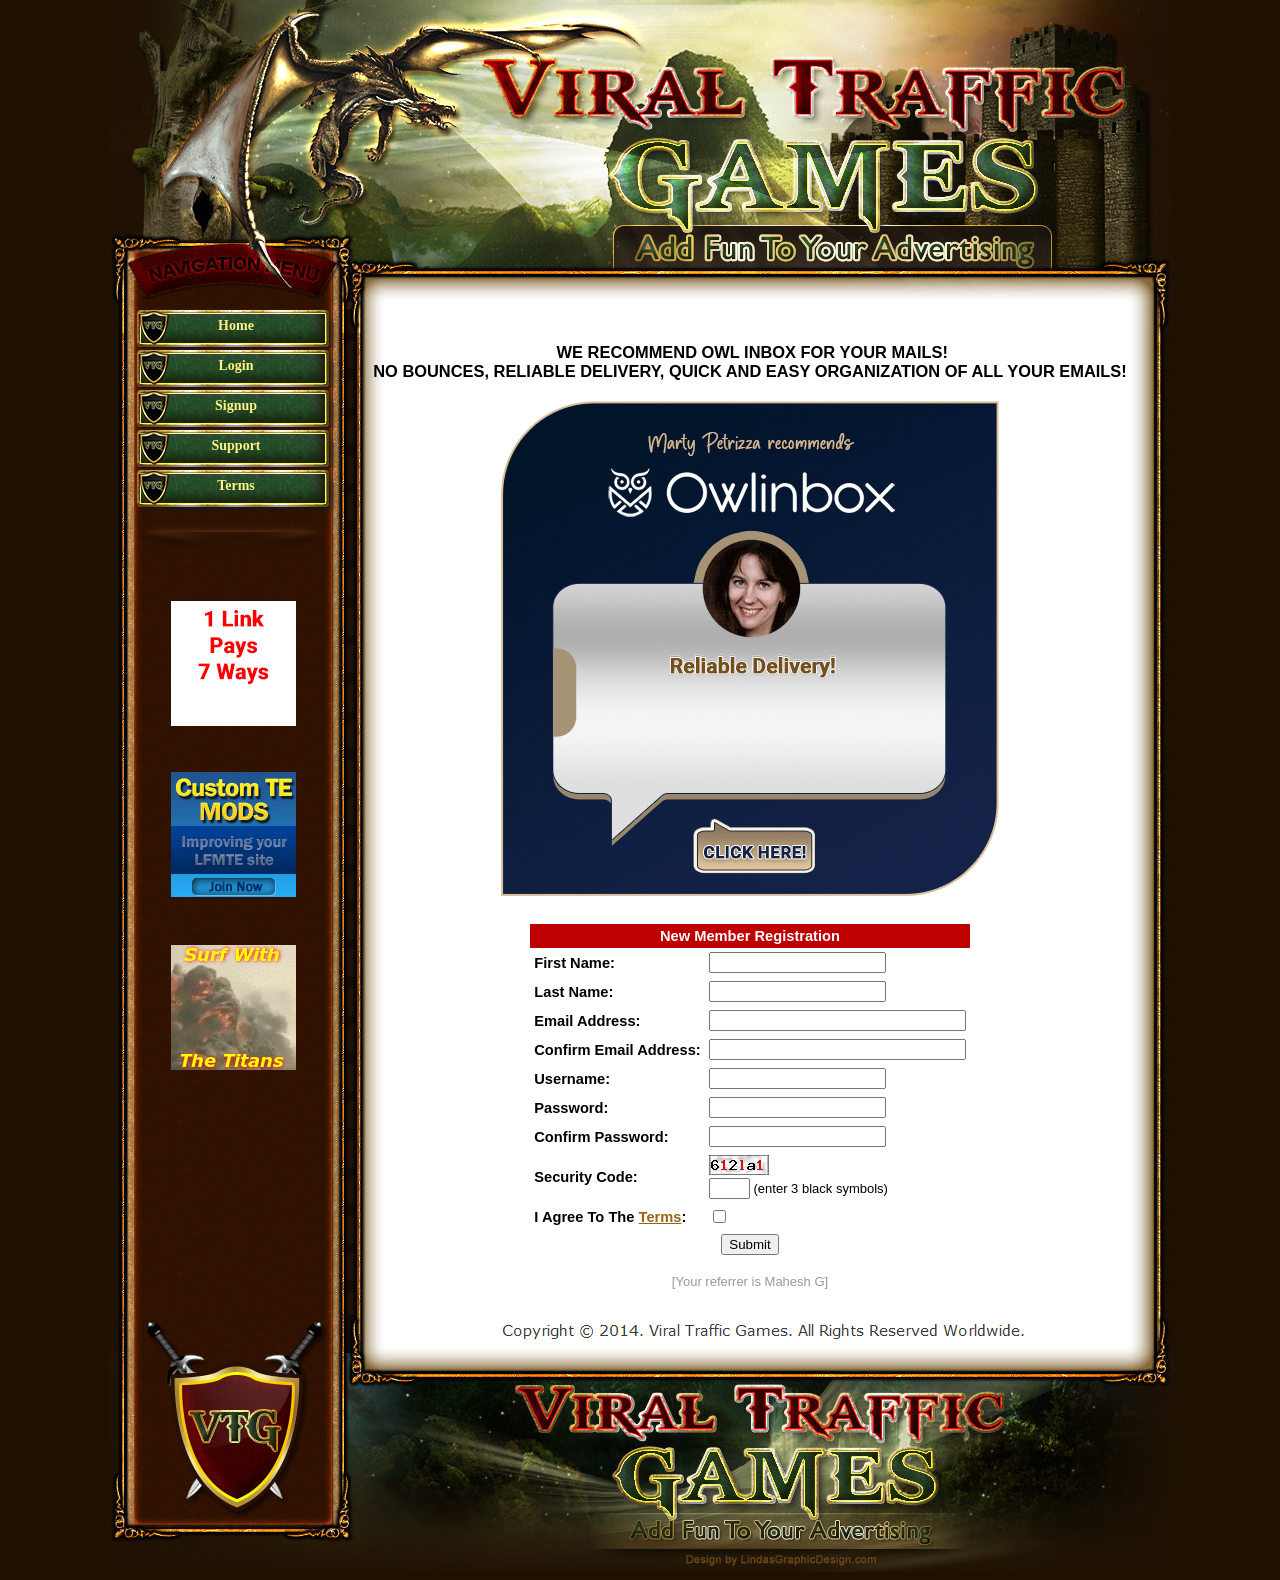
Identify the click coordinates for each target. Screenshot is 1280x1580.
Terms (660, 1217)
